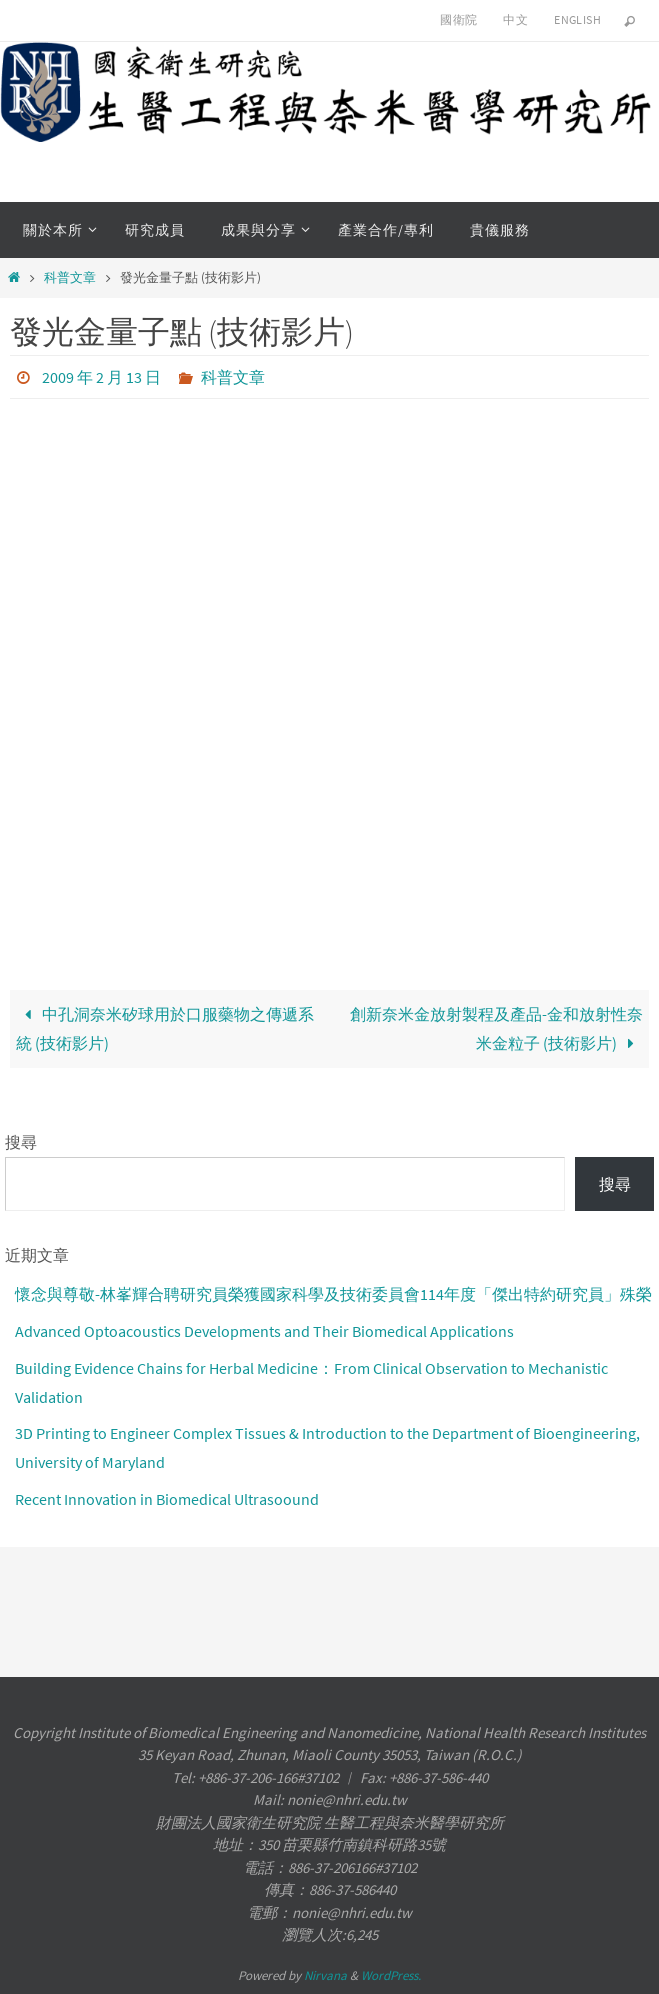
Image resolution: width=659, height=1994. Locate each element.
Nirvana (325, 1975)
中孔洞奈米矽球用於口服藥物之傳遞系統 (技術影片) (165, 1028)
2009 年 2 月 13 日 (101, 377)
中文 (515, 19)
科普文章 (70, 277)
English (577, 19)
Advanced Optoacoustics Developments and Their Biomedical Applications (264, 1331)
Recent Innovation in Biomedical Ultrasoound (167, 1499)
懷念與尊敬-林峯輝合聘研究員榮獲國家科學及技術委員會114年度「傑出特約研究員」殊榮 (333, 1294)
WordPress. (391, 1975)
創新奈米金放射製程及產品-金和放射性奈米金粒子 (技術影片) (496, 1028)
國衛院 (458, 19)
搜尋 (21, 1142)
